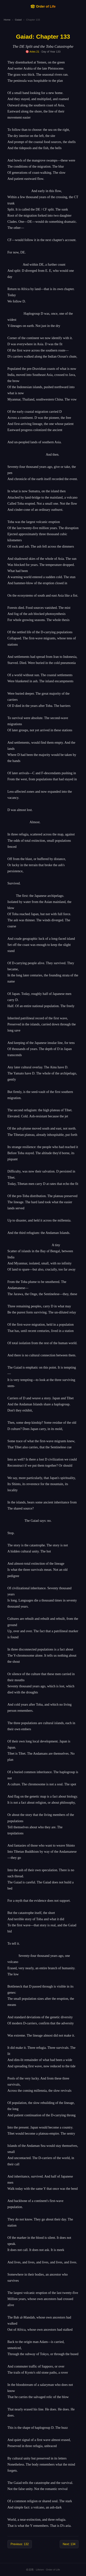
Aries (32, 51)
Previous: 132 (20, 2544)
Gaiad (18, 19)
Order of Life (42, 6)
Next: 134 (69, 2544)
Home (7, 19)
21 (37, 51)
